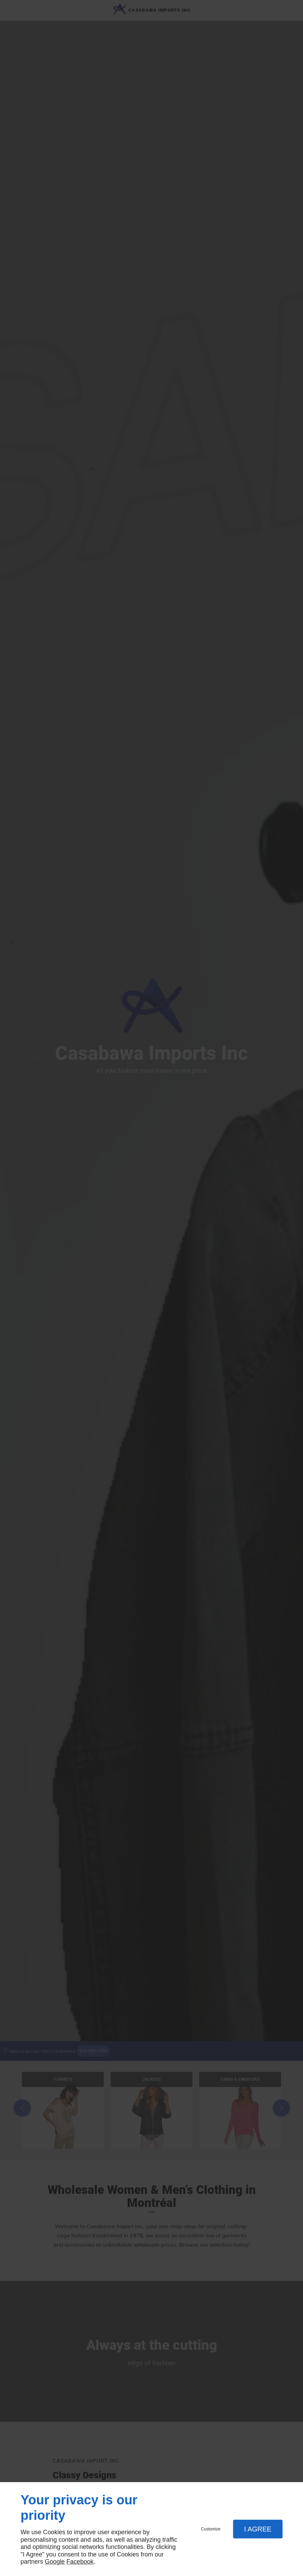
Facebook (79, 2561)
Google (55, 2561)
